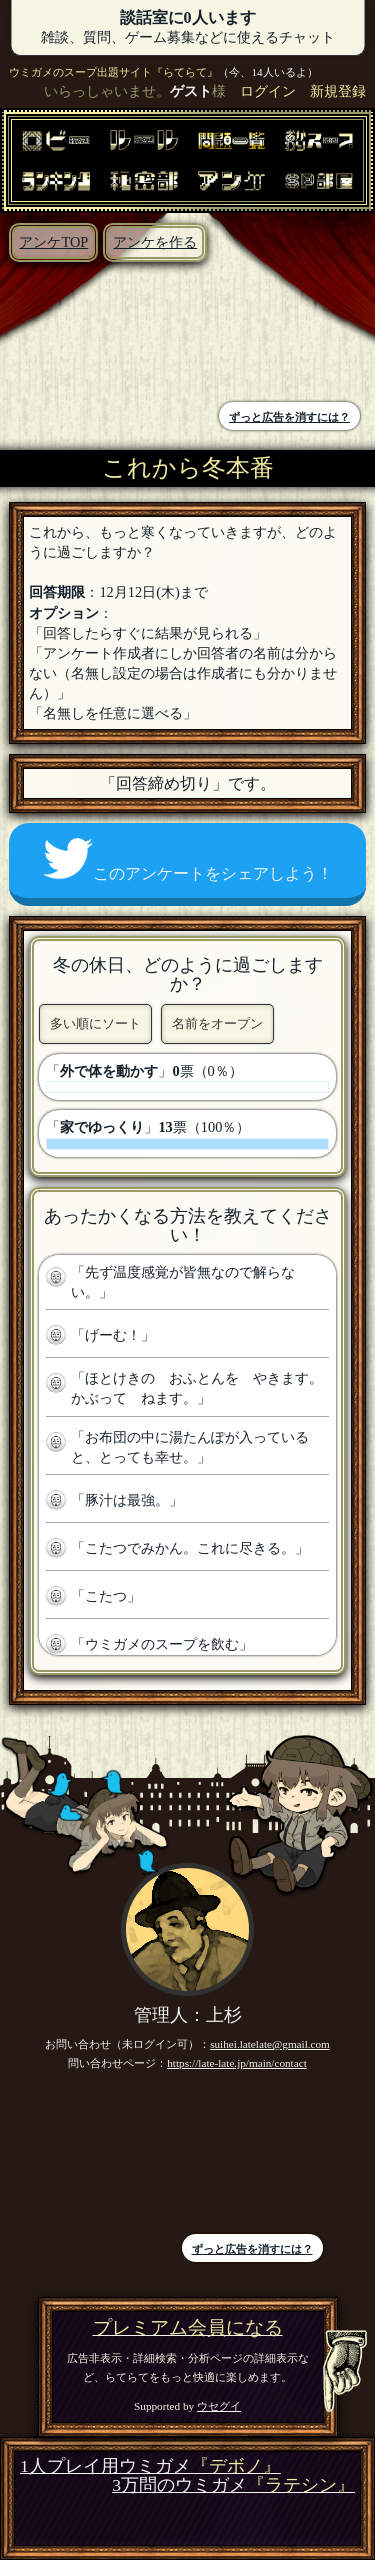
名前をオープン (217, 1023)
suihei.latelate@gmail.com (270, 2044)
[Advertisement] (99, 334)
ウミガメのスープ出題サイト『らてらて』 (113, 72)
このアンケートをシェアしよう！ (188, 860)
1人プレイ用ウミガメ (150, 2466)
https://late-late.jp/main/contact (237, 2063)
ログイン (268, 91)
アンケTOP (53, 242)
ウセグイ (219, 2406)
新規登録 (338, 91)
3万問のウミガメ (233, 2485)
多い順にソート (95, 1023)
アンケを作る (155, 242)
